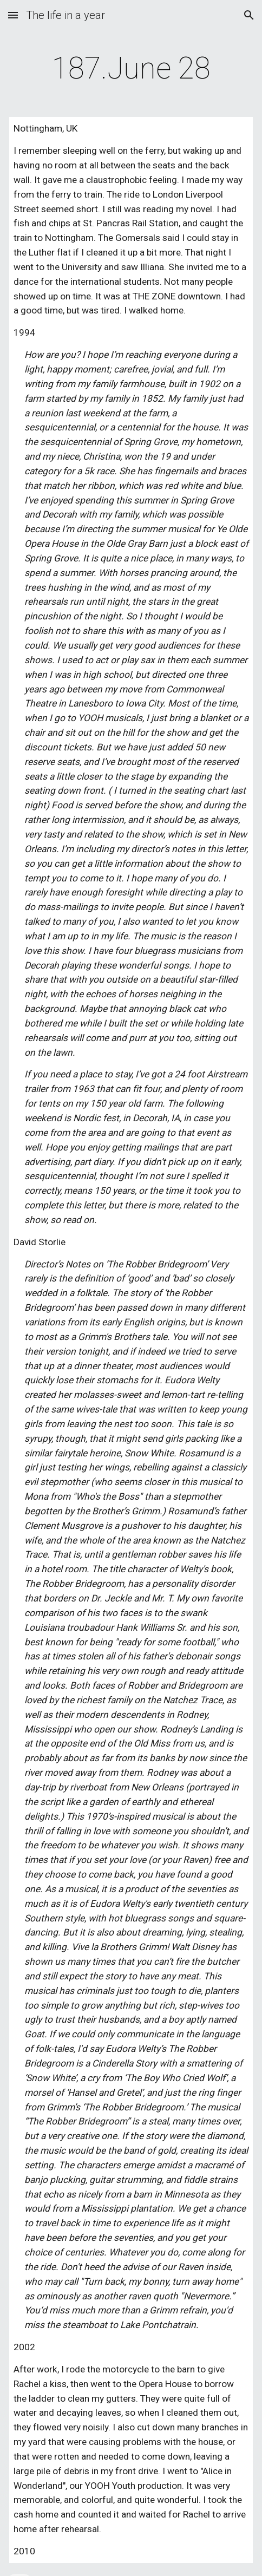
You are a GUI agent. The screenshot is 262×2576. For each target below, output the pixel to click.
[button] (13, 15)
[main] (131, 68)
